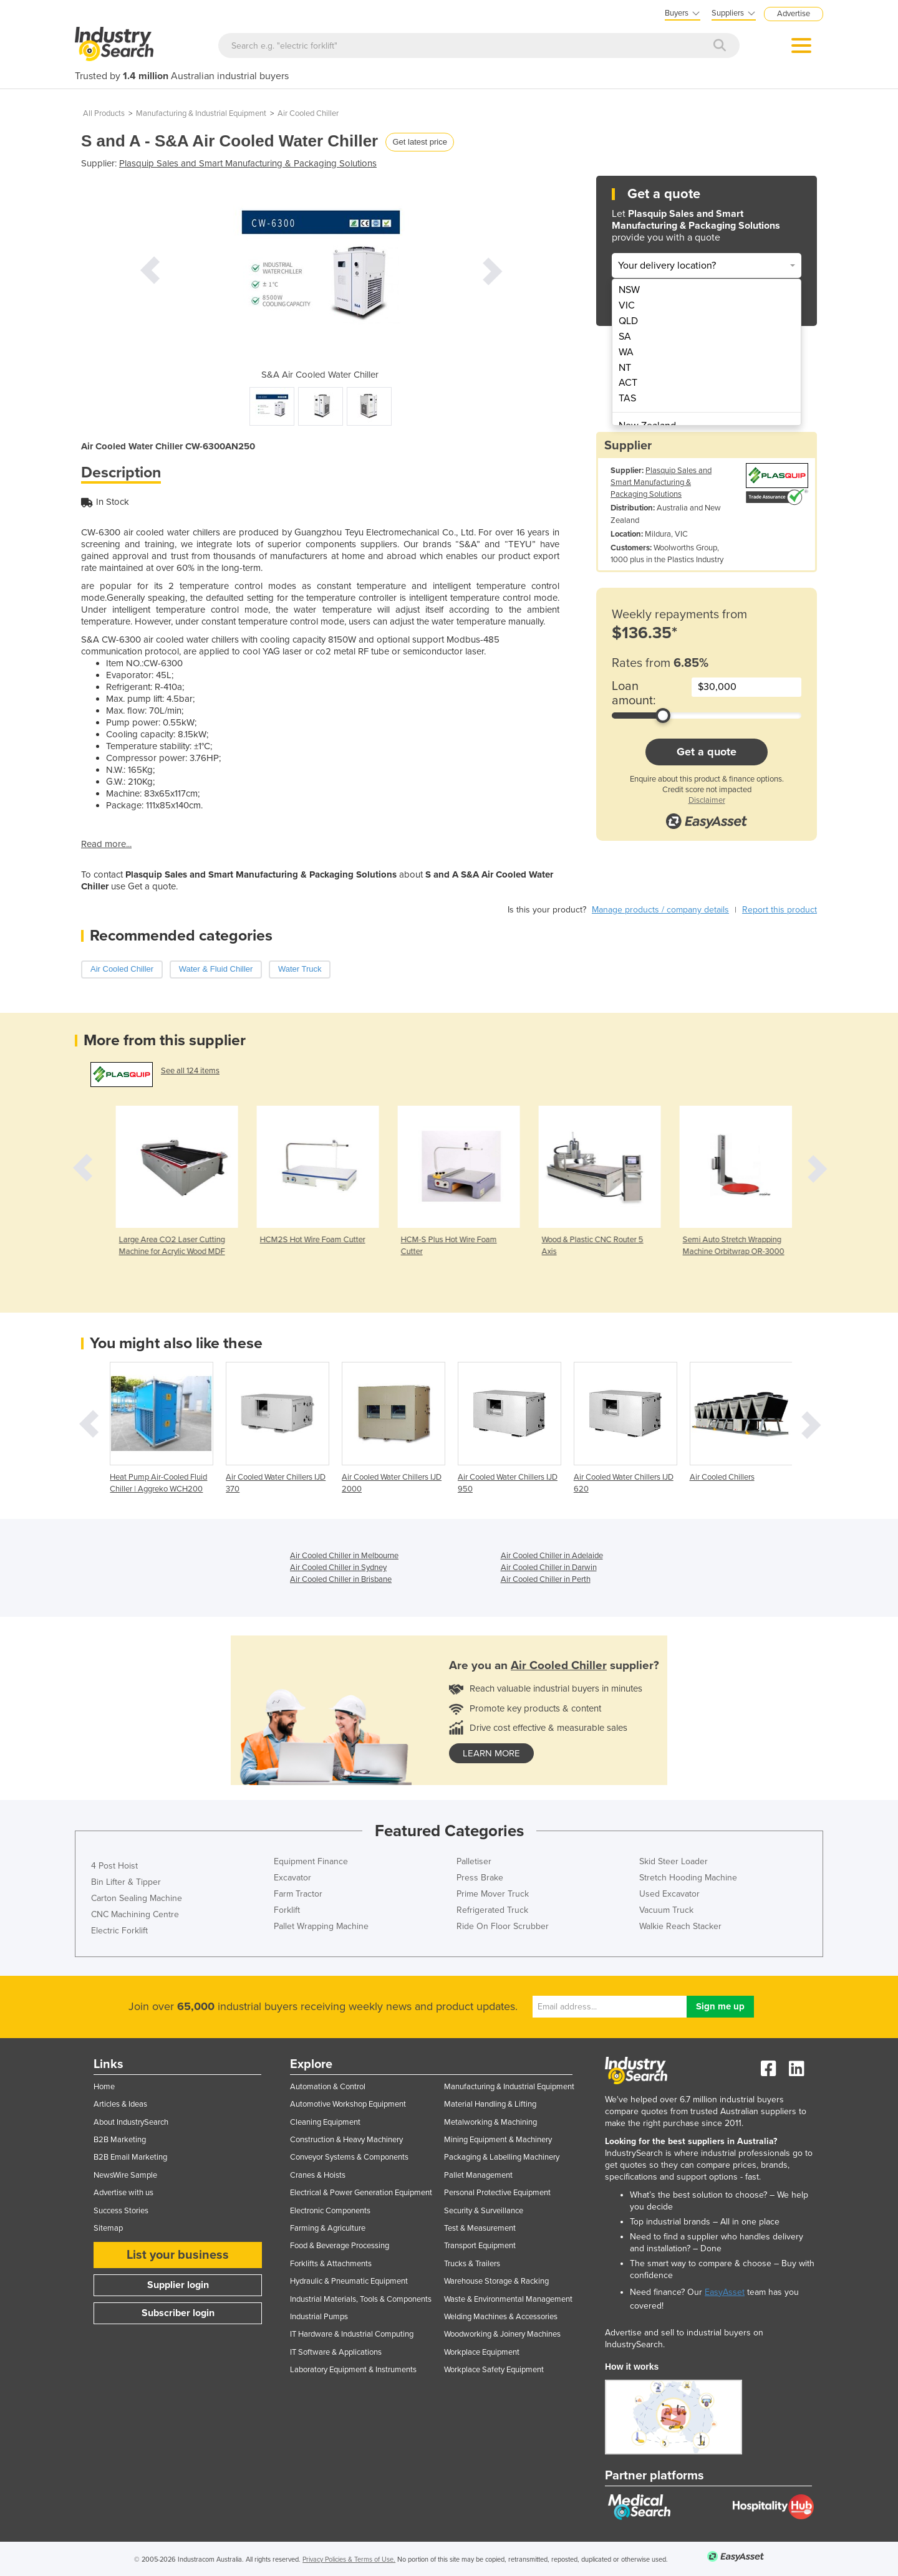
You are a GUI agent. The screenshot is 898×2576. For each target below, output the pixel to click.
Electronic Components (330, 2211)
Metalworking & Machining (490, 2122)
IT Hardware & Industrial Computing (351, 2334)
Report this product (779, 909)
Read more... (106, 844)
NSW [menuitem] (629, 290)
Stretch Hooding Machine (688, 1877)
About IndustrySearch (131, 2122)
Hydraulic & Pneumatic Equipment (349, 2281)
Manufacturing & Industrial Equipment (201, 113)
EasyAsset (725, 2292)
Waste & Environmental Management (508, 2299)
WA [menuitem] (626, 352)
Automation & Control (327, 2087)
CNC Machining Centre (135, 1914)
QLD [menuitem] (628, 321)
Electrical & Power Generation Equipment (361, 2193)
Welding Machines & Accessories (501, 2317)
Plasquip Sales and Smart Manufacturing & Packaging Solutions (248, 163)
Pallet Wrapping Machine (321, 1926)
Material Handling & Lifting (490, 2104)
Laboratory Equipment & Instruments (353, 2370)
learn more (491, 1753)
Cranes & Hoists (317, 2175)
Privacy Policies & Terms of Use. (348, 2559)
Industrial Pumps (319, 2317)
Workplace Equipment (481, 2352)
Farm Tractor (298, 1894)
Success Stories (121, 2211)
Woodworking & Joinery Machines (502, 2334)
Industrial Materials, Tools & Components (361, 2299)
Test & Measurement (480, 2228)
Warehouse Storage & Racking (496, 2281)
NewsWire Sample (125, 2175)
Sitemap (108, 2228)
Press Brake (479, 1877)
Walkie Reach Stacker (680, 1926)
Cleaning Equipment (325, 2122)
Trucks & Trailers (472, 2264)
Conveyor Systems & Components (349, 2157)
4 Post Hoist (114, 1865)
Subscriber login (178, 2313)
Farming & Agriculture (327, 2228)
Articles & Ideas (120, 2104)
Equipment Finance (311, 1861)
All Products (104, 113)
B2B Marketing (120, 2140)
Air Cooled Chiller (308, 113)
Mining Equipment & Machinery (498, 2140)
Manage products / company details (660, 909)
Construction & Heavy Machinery (346, 2140)
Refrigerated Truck (492, 1910)
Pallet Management (478, 2175)
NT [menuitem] (625, 368)
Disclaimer (706, 800)
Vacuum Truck (666, 1910)
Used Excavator (669, 1894)
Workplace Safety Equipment (494, 2370)
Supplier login (178, 2285)
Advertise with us (123, 2193)
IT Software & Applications (336, 2352)
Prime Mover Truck (492, 1894)
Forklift (287, 1910)
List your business (178, 2255)
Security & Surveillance (483, 2211)
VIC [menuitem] (627, 305)
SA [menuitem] (625, 336)
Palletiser (473, 1861)
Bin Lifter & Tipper (126, 1882)
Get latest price (419, 141)
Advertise (793, 14)
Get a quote (706, 752)
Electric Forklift (119, 1930)
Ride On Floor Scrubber (502, 1926)
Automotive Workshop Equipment (348, 2104)
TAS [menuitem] (627, 398)
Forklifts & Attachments (331, 2264)
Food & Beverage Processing (339, 2246)
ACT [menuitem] (628, 382)
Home (104, 2087)
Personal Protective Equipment (497, 2193)
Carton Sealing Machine (136, 1898)
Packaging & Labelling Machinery (501, 2157)
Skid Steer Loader (673, 1861)
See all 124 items (190, 1071)
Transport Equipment (480, 2246)
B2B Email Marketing (130, 2157)
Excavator (292, 1877)
